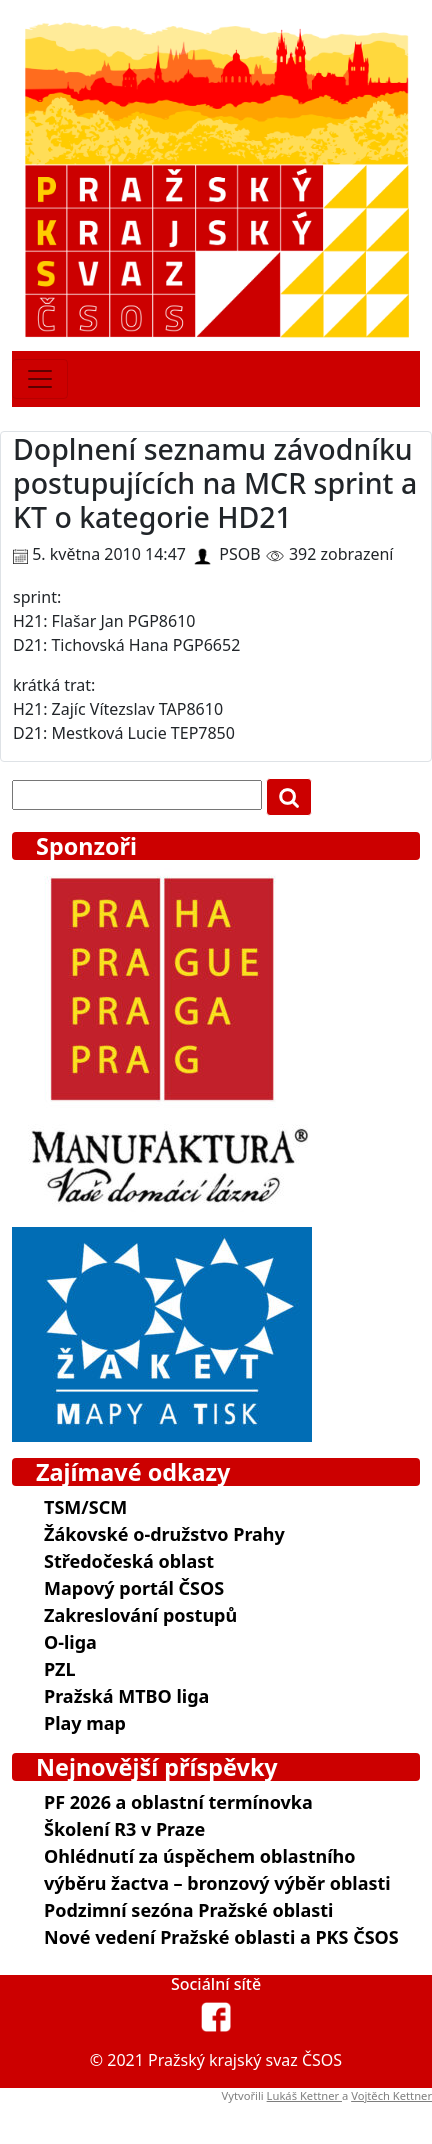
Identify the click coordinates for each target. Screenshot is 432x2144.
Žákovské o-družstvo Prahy (164, 1534)
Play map (85, 1723)
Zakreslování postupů (140, 1615)
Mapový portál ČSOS (134, 1588)
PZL (59, 1669)
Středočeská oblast (129, 1561)
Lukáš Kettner (304, 2095)
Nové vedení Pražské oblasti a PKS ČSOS (221, 1937)
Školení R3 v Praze (124, 1829)
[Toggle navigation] (40, 379)
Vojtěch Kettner (391, 2095)
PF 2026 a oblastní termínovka (178, 1802)
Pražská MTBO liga (126, 1696)
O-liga (70, 1642)
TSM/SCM (85, 1507)
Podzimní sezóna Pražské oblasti (188, 1910)
